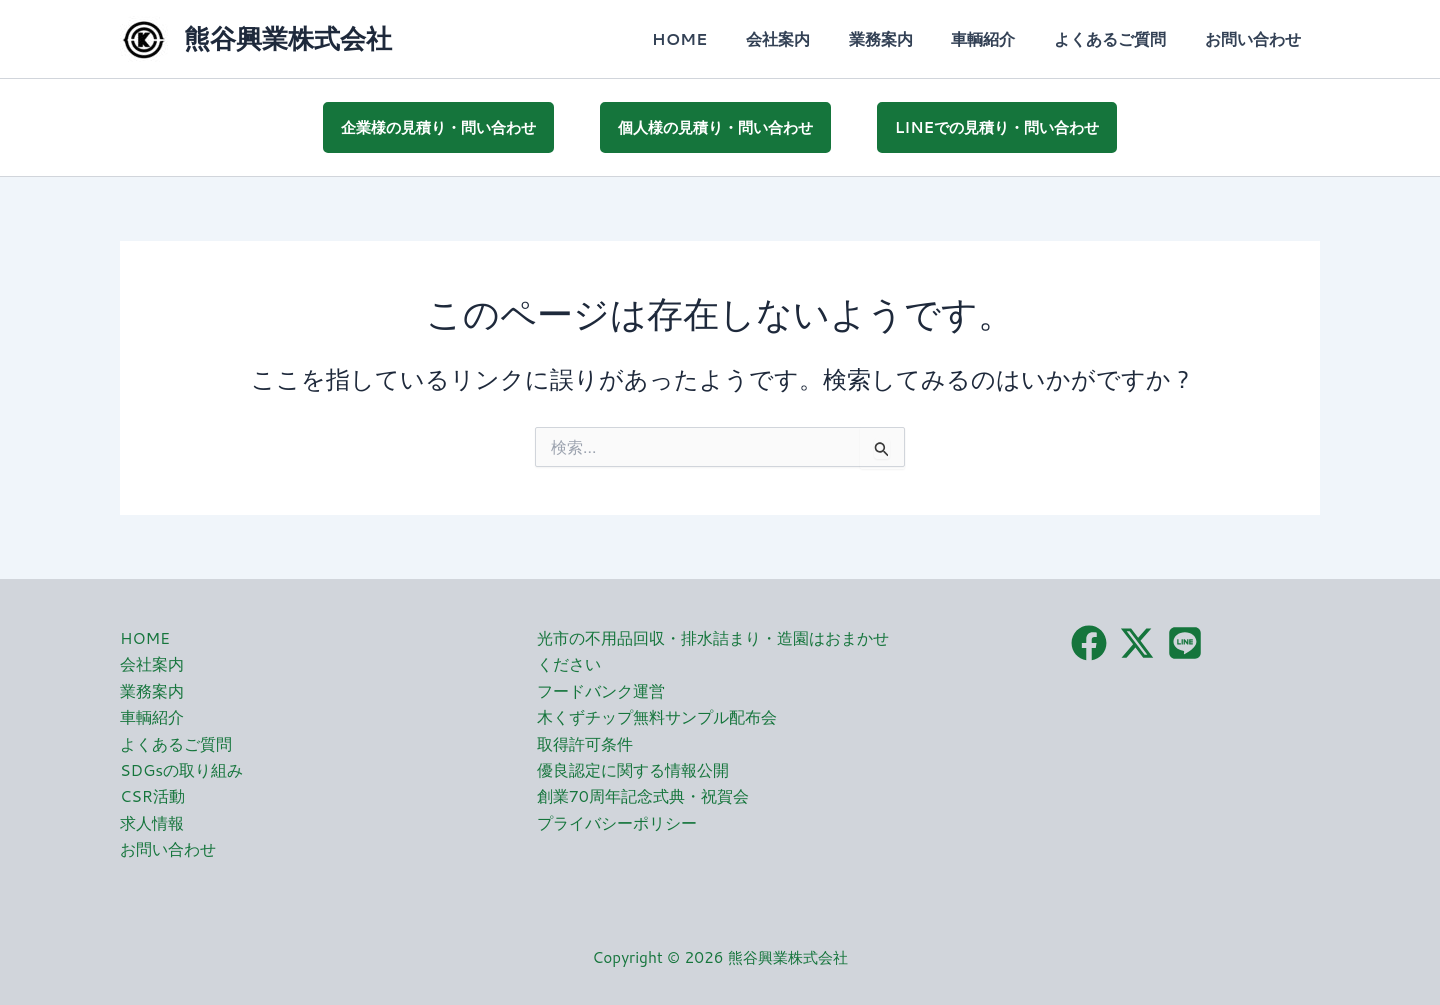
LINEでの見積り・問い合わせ (997, 125)
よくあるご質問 (1120, 38)
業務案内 (904, 38)
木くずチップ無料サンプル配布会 (657, 714)
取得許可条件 (585, 740)
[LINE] (1185, 640)
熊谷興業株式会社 (288, 38)
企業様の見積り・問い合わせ (438, 125)
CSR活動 (152, 793)
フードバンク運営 (601, 687)
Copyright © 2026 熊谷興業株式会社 (720, 954)
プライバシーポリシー (617, 819)
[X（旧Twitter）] (1137, 640)
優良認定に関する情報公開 (633, 766)
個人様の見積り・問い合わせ (715, 125)
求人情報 (152, 819)
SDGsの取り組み (182, 766)
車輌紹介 (1000, 38)
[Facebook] (1089, 640)
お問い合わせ (1256, 38)
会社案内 (808, 38)
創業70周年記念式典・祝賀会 (643, 793)
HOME (716, 38)
